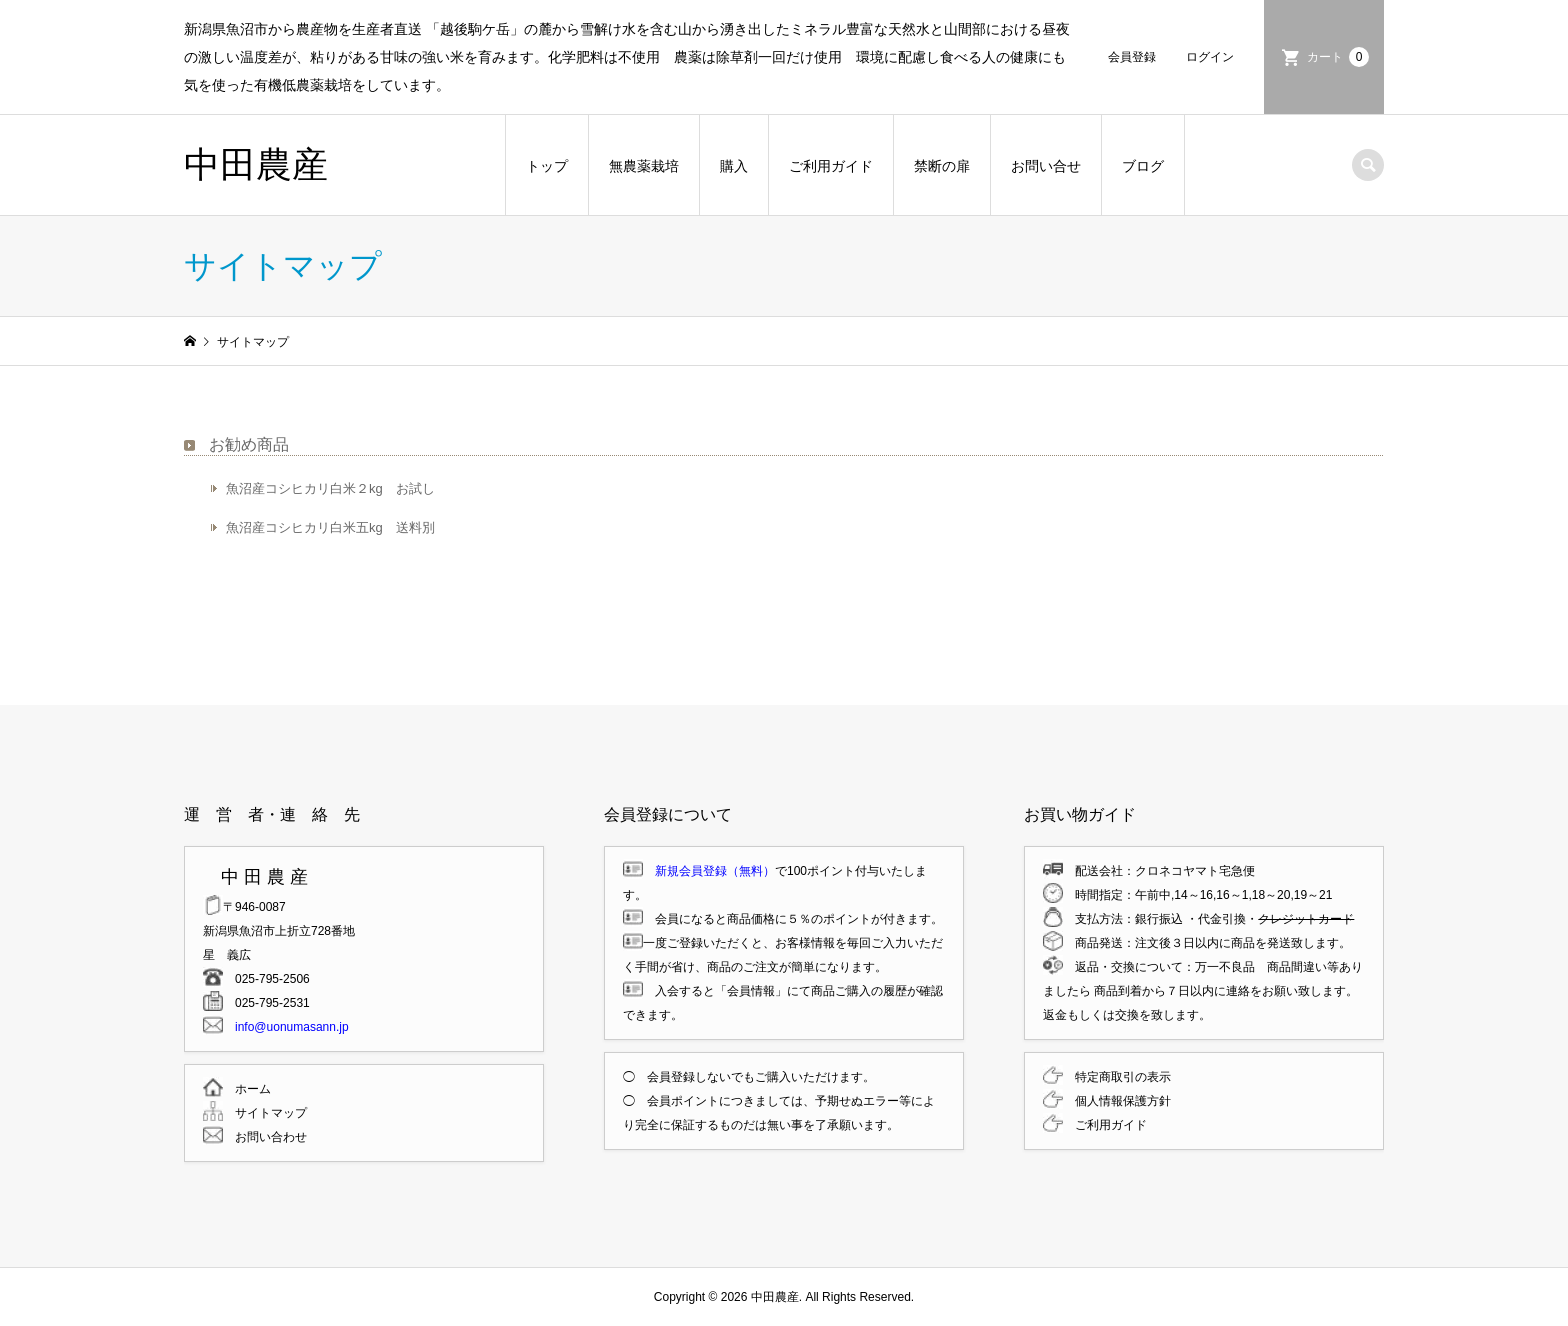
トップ (547, 166)
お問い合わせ (265, 1137)
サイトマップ (265, 1113)
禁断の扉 (942, 166)
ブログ (1143, 166)
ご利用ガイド (831, 166)
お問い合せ (1046, 166)
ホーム (247, 1089)
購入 (734, 166)
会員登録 (1132, 57)
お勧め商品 (249, 444)
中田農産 (256, 164)
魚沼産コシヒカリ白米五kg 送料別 (330, 527)
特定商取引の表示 (1117, 1077)
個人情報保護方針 (1117, 1101)
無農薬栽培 (644, 166)
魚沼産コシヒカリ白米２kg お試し (330, 488)
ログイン (1210, 57)
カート (1338, 57)
